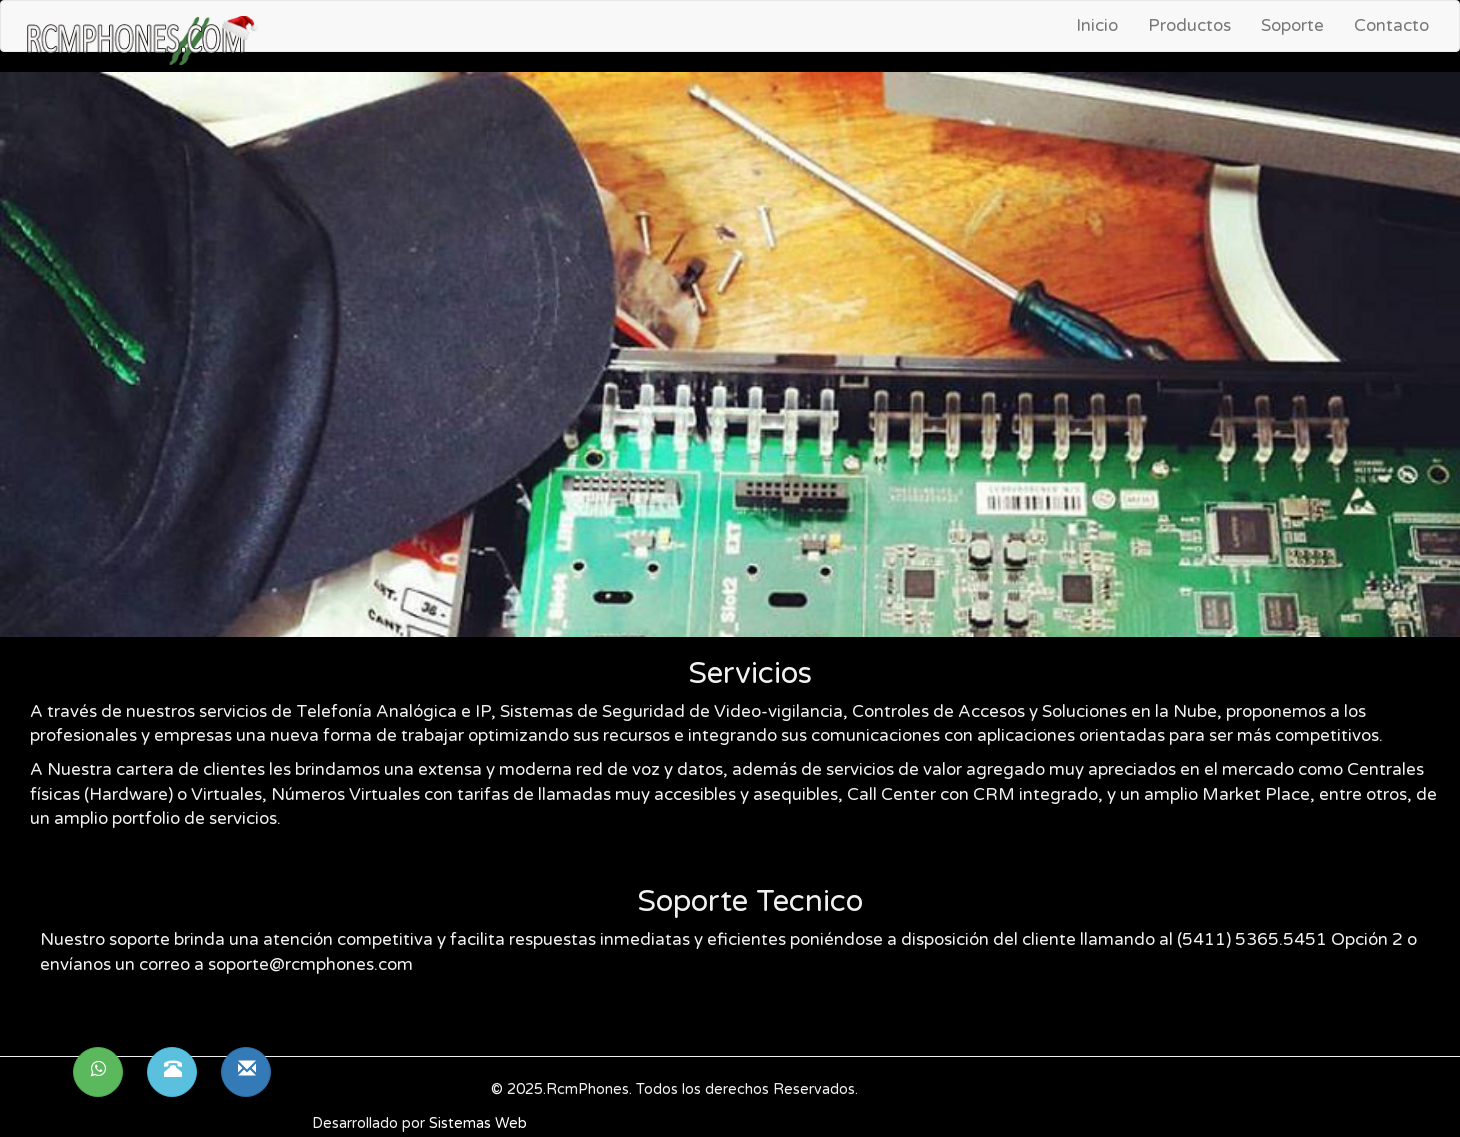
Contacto (1391, 25)
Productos (1189, 25)
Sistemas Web (478, 1123)
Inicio (1097, 25)
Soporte (1292, 25)
